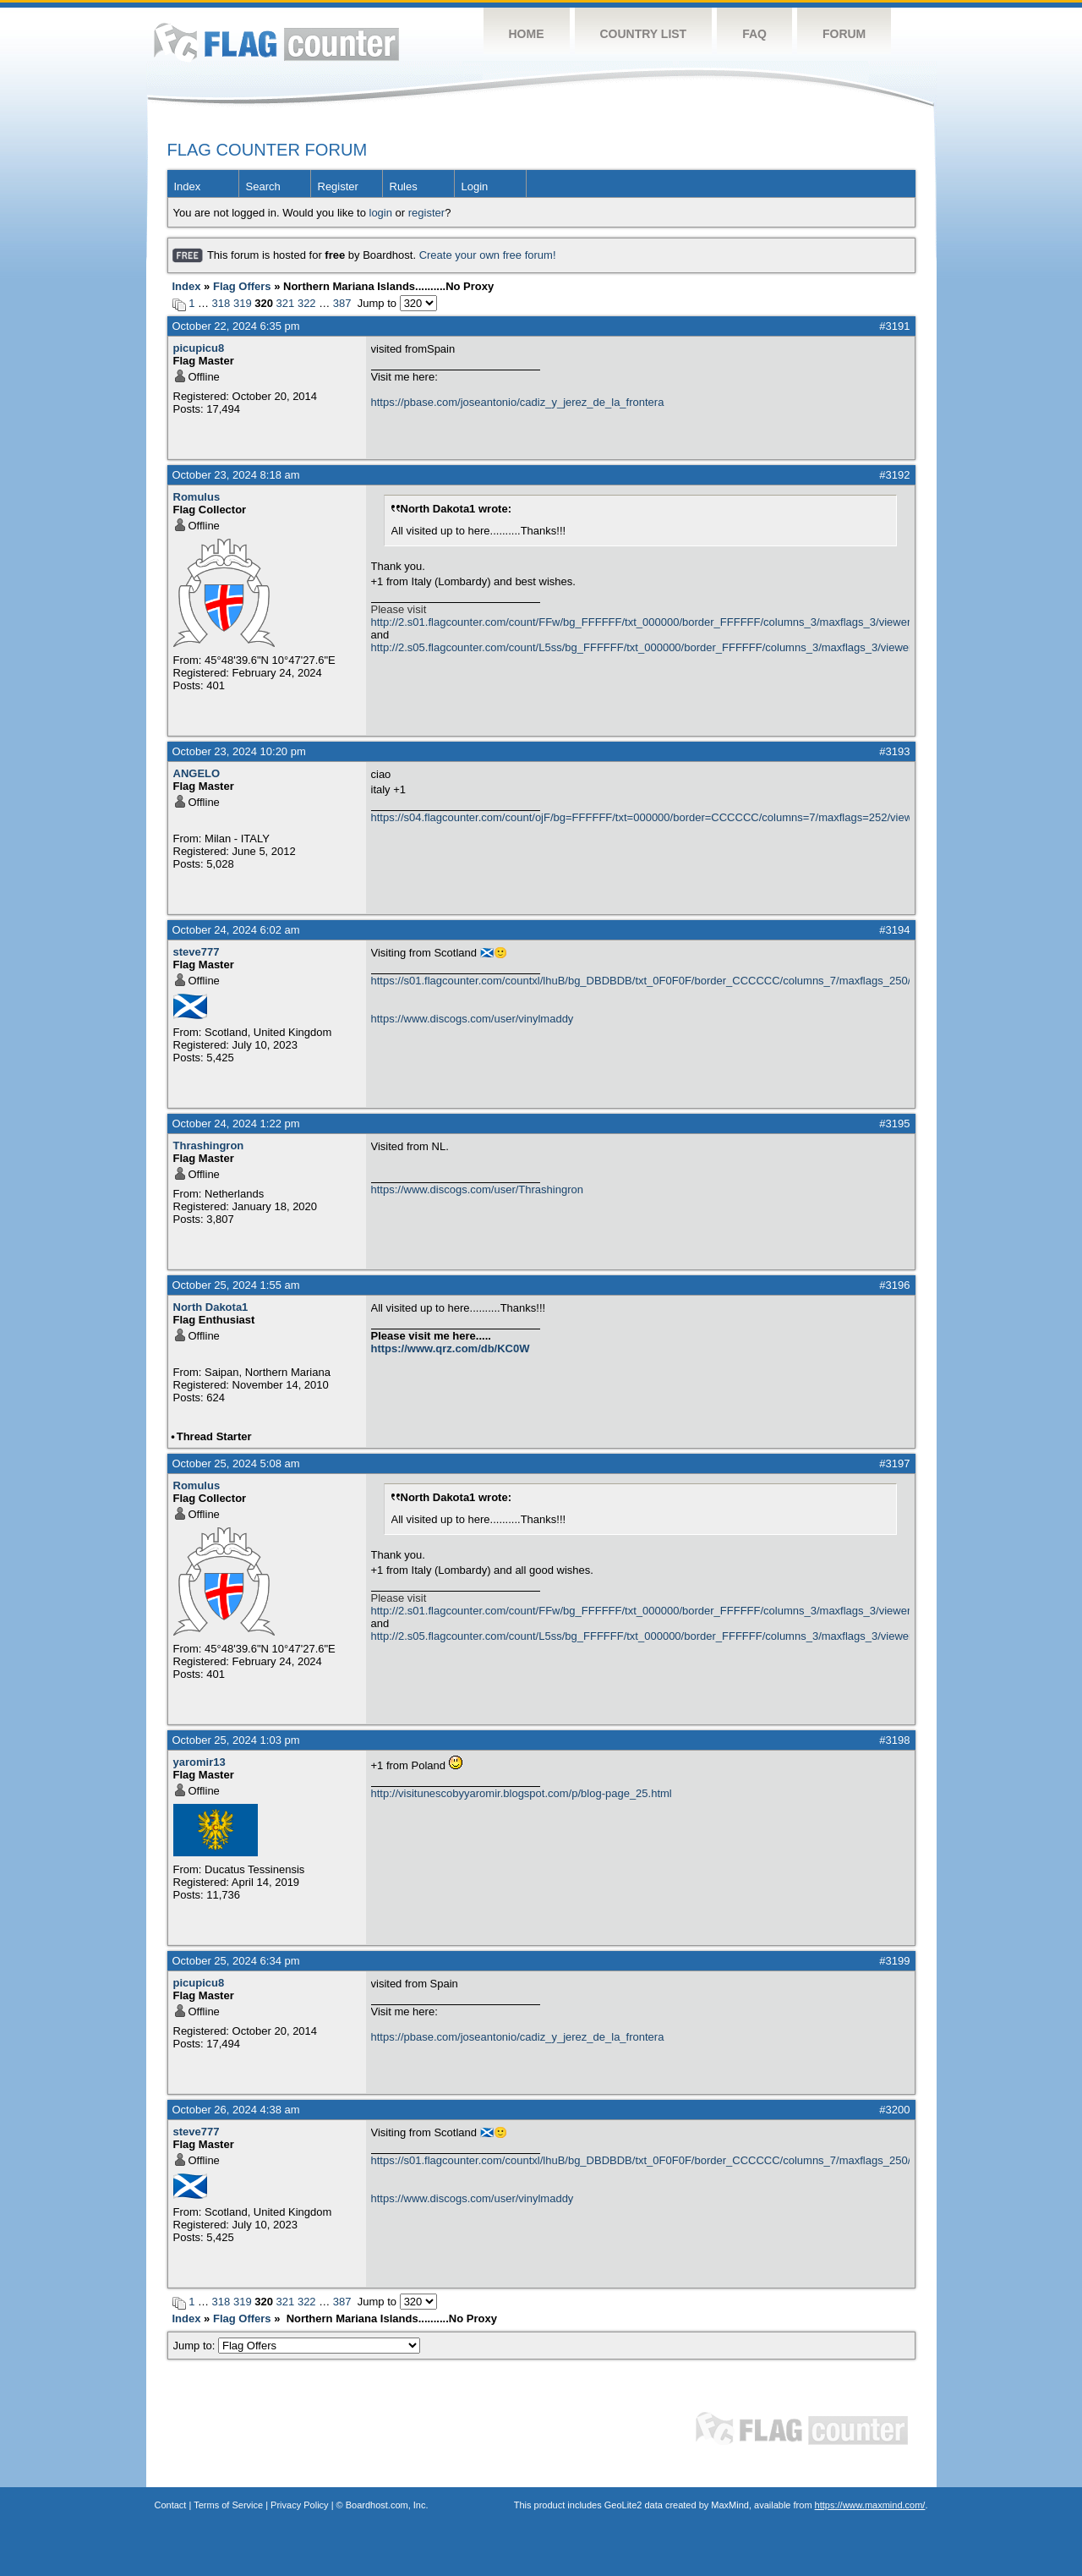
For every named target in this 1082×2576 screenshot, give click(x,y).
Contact (171, 2505)
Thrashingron (208, 1145)
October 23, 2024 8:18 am (236, 475)
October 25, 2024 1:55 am (236, 1285)
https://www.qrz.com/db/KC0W (450, 1348)
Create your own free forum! (487, 255)
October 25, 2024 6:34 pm (236, 1960)
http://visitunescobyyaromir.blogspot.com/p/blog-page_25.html (521, 1793)
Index (187, 186)
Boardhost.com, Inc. (387, 2505)
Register (338, 186)
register (426, 212)
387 (342, 303)
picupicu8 (199, 348)
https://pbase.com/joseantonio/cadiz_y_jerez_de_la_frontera (517, 402)
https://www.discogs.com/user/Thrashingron (477, 1189)
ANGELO (197, 773)
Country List (643, 34)
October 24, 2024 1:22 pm (236, 1123)
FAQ (754, 34)
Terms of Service (228, 2505)
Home (526, 34)
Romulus (197, 497)
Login (475, 186)
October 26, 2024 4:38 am (236, 2109)
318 (221, 303)
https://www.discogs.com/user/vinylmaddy (472, 1018)
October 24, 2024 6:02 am (236, 930)
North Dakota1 (211, 1307)
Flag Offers (242, 286)
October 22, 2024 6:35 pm (236, 326)
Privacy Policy (299, 2505)
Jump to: (297, 2346)
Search (263, 186)
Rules (404, 186)
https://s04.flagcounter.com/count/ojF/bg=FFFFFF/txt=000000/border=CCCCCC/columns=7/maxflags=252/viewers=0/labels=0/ (640, 817)
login (380, 212)
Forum (844, 34)
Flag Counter (276, 42)
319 (242, 303)
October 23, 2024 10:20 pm (239, 751)
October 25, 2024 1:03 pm (236, 1740)
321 (285, 303)
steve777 (196, 951)
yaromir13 (199, 1762)
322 (307, 303)
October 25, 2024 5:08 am (236, 1463)
